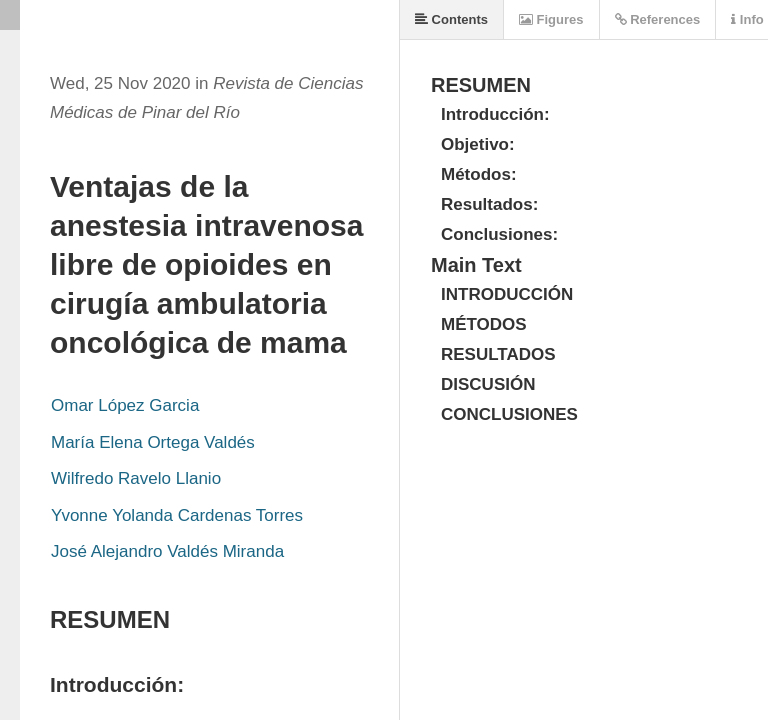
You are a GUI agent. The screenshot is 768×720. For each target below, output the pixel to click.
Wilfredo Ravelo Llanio (136, 478)
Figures (551, 19)
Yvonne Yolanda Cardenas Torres (177, 515)
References (658, 19)
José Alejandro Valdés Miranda (167, 551)
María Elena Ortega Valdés (153, 442)
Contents (451, 19)
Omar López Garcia (125, 405)
